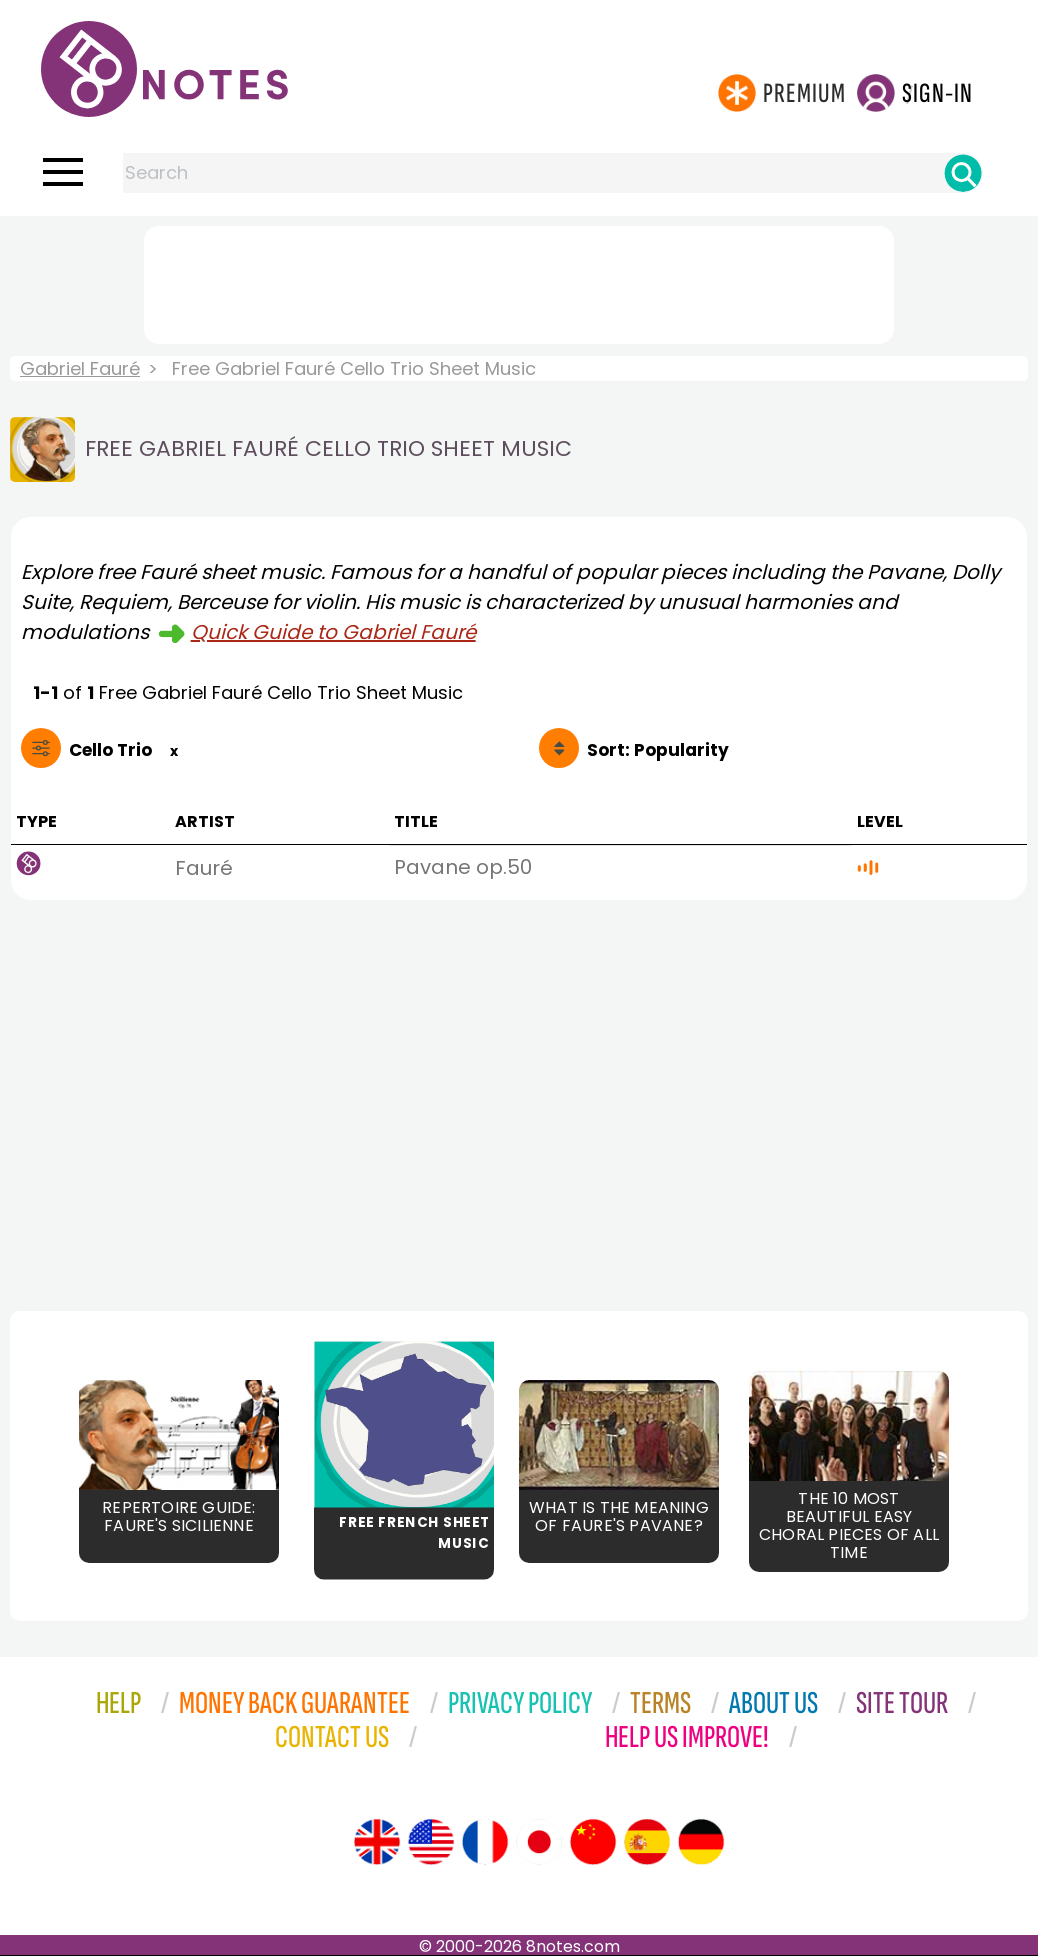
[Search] (963, 173)
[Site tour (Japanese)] (539, 1842)
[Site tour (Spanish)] (647, 1842)
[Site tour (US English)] (431, 1842)
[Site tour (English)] (377, 1842)
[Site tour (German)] (701, 1842)
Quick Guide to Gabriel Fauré (333, 632)
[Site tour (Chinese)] (593, 1842)
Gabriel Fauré (80, 368)
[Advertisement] (519, 281)
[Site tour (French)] (485, 1842)
